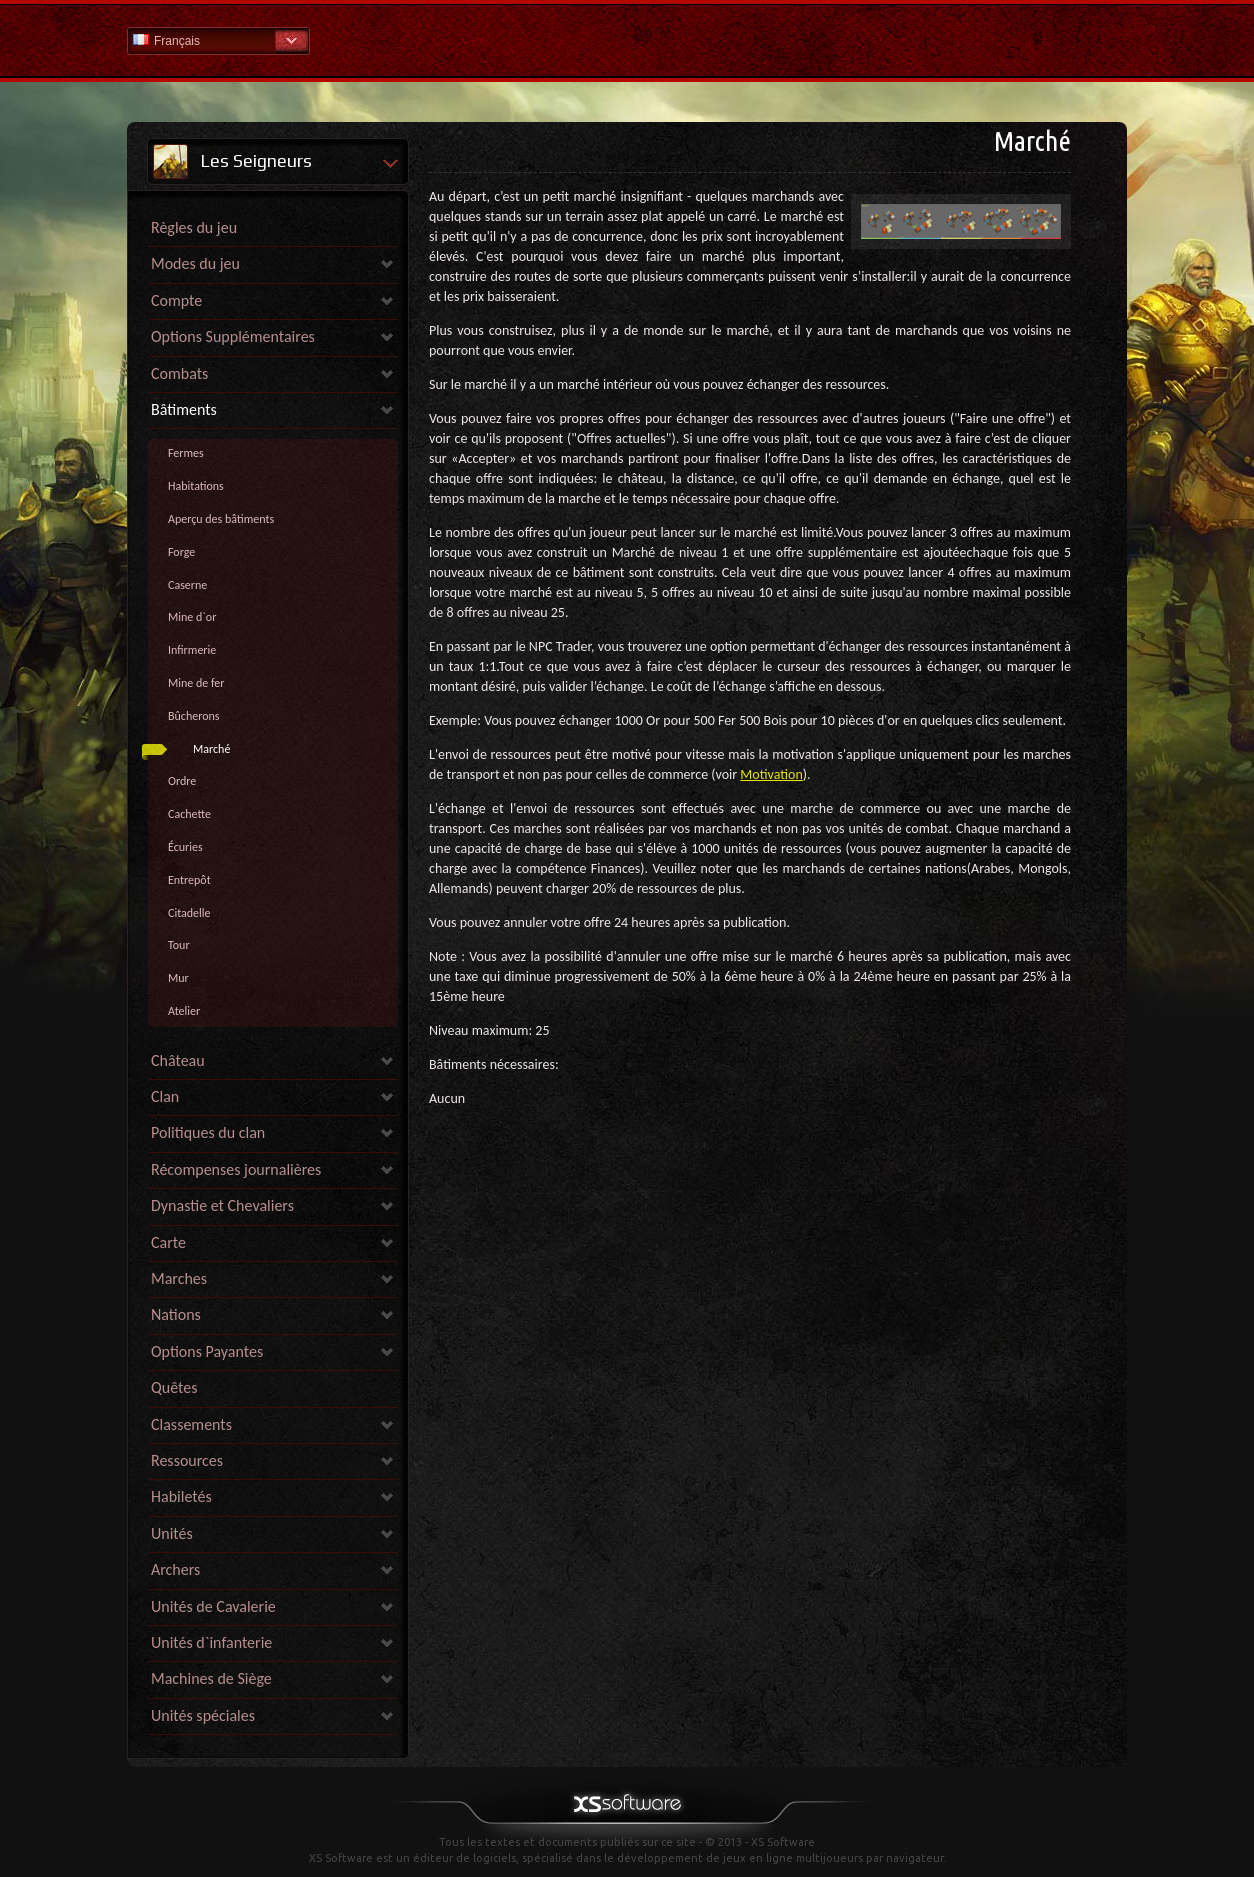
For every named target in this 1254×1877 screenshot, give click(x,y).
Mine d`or (192, 617)
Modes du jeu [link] (195, 263)
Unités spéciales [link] (203, 1715)
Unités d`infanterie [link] (211, 1642)
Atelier (184, 1011)
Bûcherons (194, 716)
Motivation (771, 774)
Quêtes (174, 1387)
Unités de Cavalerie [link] (213, 1606)
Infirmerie (192, 650)
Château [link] (178, 1060)
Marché (211, 749)
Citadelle (189, 913)
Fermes (186, 453)
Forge (181, 552)
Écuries (185, 847)
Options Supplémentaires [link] (233, 336)
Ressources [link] (187, 1460)
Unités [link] (172, 1533)
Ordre (182, 781)
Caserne (187, 585)
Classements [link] (191, 1424)
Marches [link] (179, 1278)
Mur (178, 978)
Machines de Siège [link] (211, 1678)
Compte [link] (176, 300)
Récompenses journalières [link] (236, 1169)
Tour (179, 945)
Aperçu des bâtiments (221, 519)
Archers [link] (175, 1569)
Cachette (189, 814)
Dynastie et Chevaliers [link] (222, 1205)
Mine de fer (196, 683)
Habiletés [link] (181, 1496)
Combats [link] (179, 373)
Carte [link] (168, 1242)
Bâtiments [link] (184, 409)
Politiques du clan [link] (208, 1132)
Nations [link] (176, 1314)
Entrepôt (189, 880)
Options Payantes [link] (207, 1351)
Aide (627, 39)
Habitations (196, 486)
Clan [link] (165, 1096)
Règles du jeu (194, 227)
